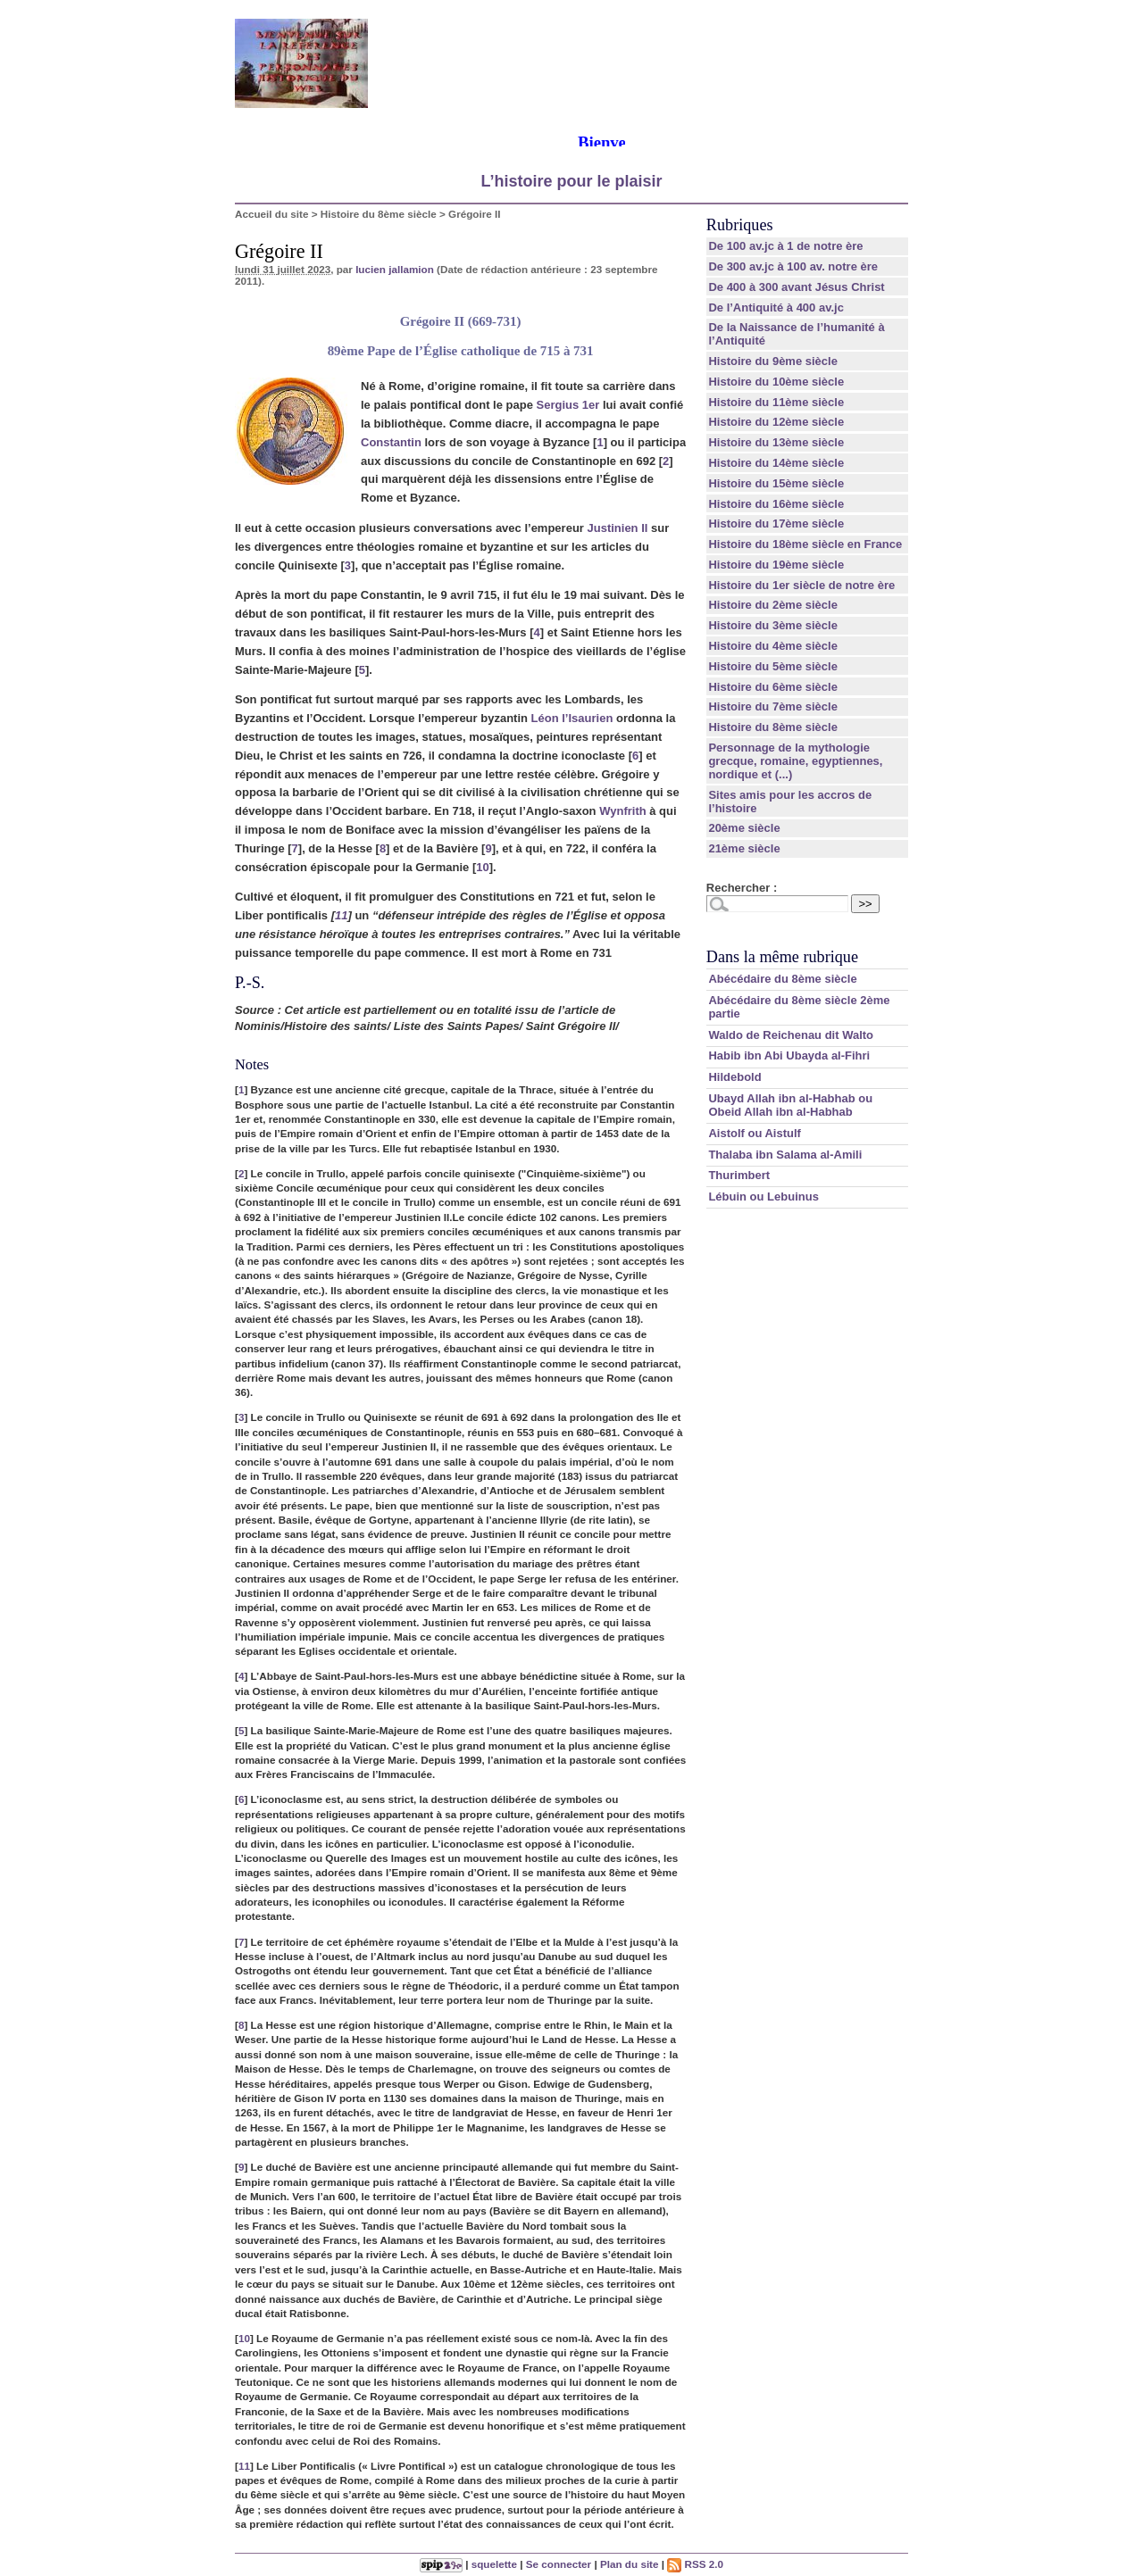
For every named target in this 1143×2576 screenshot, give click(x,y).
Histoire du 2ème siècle (773, 604)
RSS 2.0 (695, 2564)
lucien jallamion (394, 269)
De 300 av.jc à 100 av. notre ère (793, 266)
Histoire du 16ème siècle (776, 504)
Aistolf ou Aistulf (754, 1133)
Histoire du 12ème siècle (776, 421)
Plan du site (629, 2564)
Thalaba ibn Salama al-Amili (785, 1154)
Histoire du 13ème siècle (776, 442)
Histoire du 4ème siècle (773, 645)
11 (341, 915)
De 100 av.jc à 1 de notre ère (785, 246)
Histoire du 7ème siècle (773, 706)
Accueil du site (272, 214)
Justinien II (618, 528)
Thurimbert (739, 1175)
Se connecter (558, 2564)
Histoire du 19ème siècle (776, 564)
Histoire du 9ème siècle (773, 361)
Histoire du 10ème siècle (776, 381)
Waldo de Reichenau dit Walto (790, 1035)
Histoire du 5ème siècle (773, 666)
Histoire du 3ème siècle (773, 625)
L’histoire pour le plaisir (571, 181)
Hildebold (734, 1077)
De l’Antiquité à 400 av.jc (775, 307)
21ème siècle (744, 848)
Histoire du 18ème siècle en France (805, 544)
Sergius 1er (567, 404)
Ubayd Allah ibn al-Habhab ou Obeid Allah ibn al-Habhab (790, 1105)
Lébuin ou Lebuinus (763, 1196)
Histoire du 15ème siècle (776, 483)
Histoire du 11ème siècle (776, 402)
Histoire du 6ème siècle (773, 687)
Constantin (391, 442)
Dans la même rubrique (782, 957)
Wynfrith (622, 811)
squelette (494, 2564)
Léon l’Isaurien (572, 718)
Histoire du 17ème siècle (776, 523)
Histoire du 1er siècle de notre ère (801, 585)
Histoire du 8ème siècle (379, 214)
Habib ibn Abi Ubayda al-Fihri (789, 1055)
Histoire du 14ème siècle (776, 462)
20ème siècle (744, 828)
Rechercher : (741, 887)
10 (482, 867)
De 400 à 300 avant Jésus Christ (796, 287)
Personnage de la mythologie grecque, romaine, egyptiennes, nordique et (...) (795, 761)
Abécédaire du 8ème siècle (782, 978)
